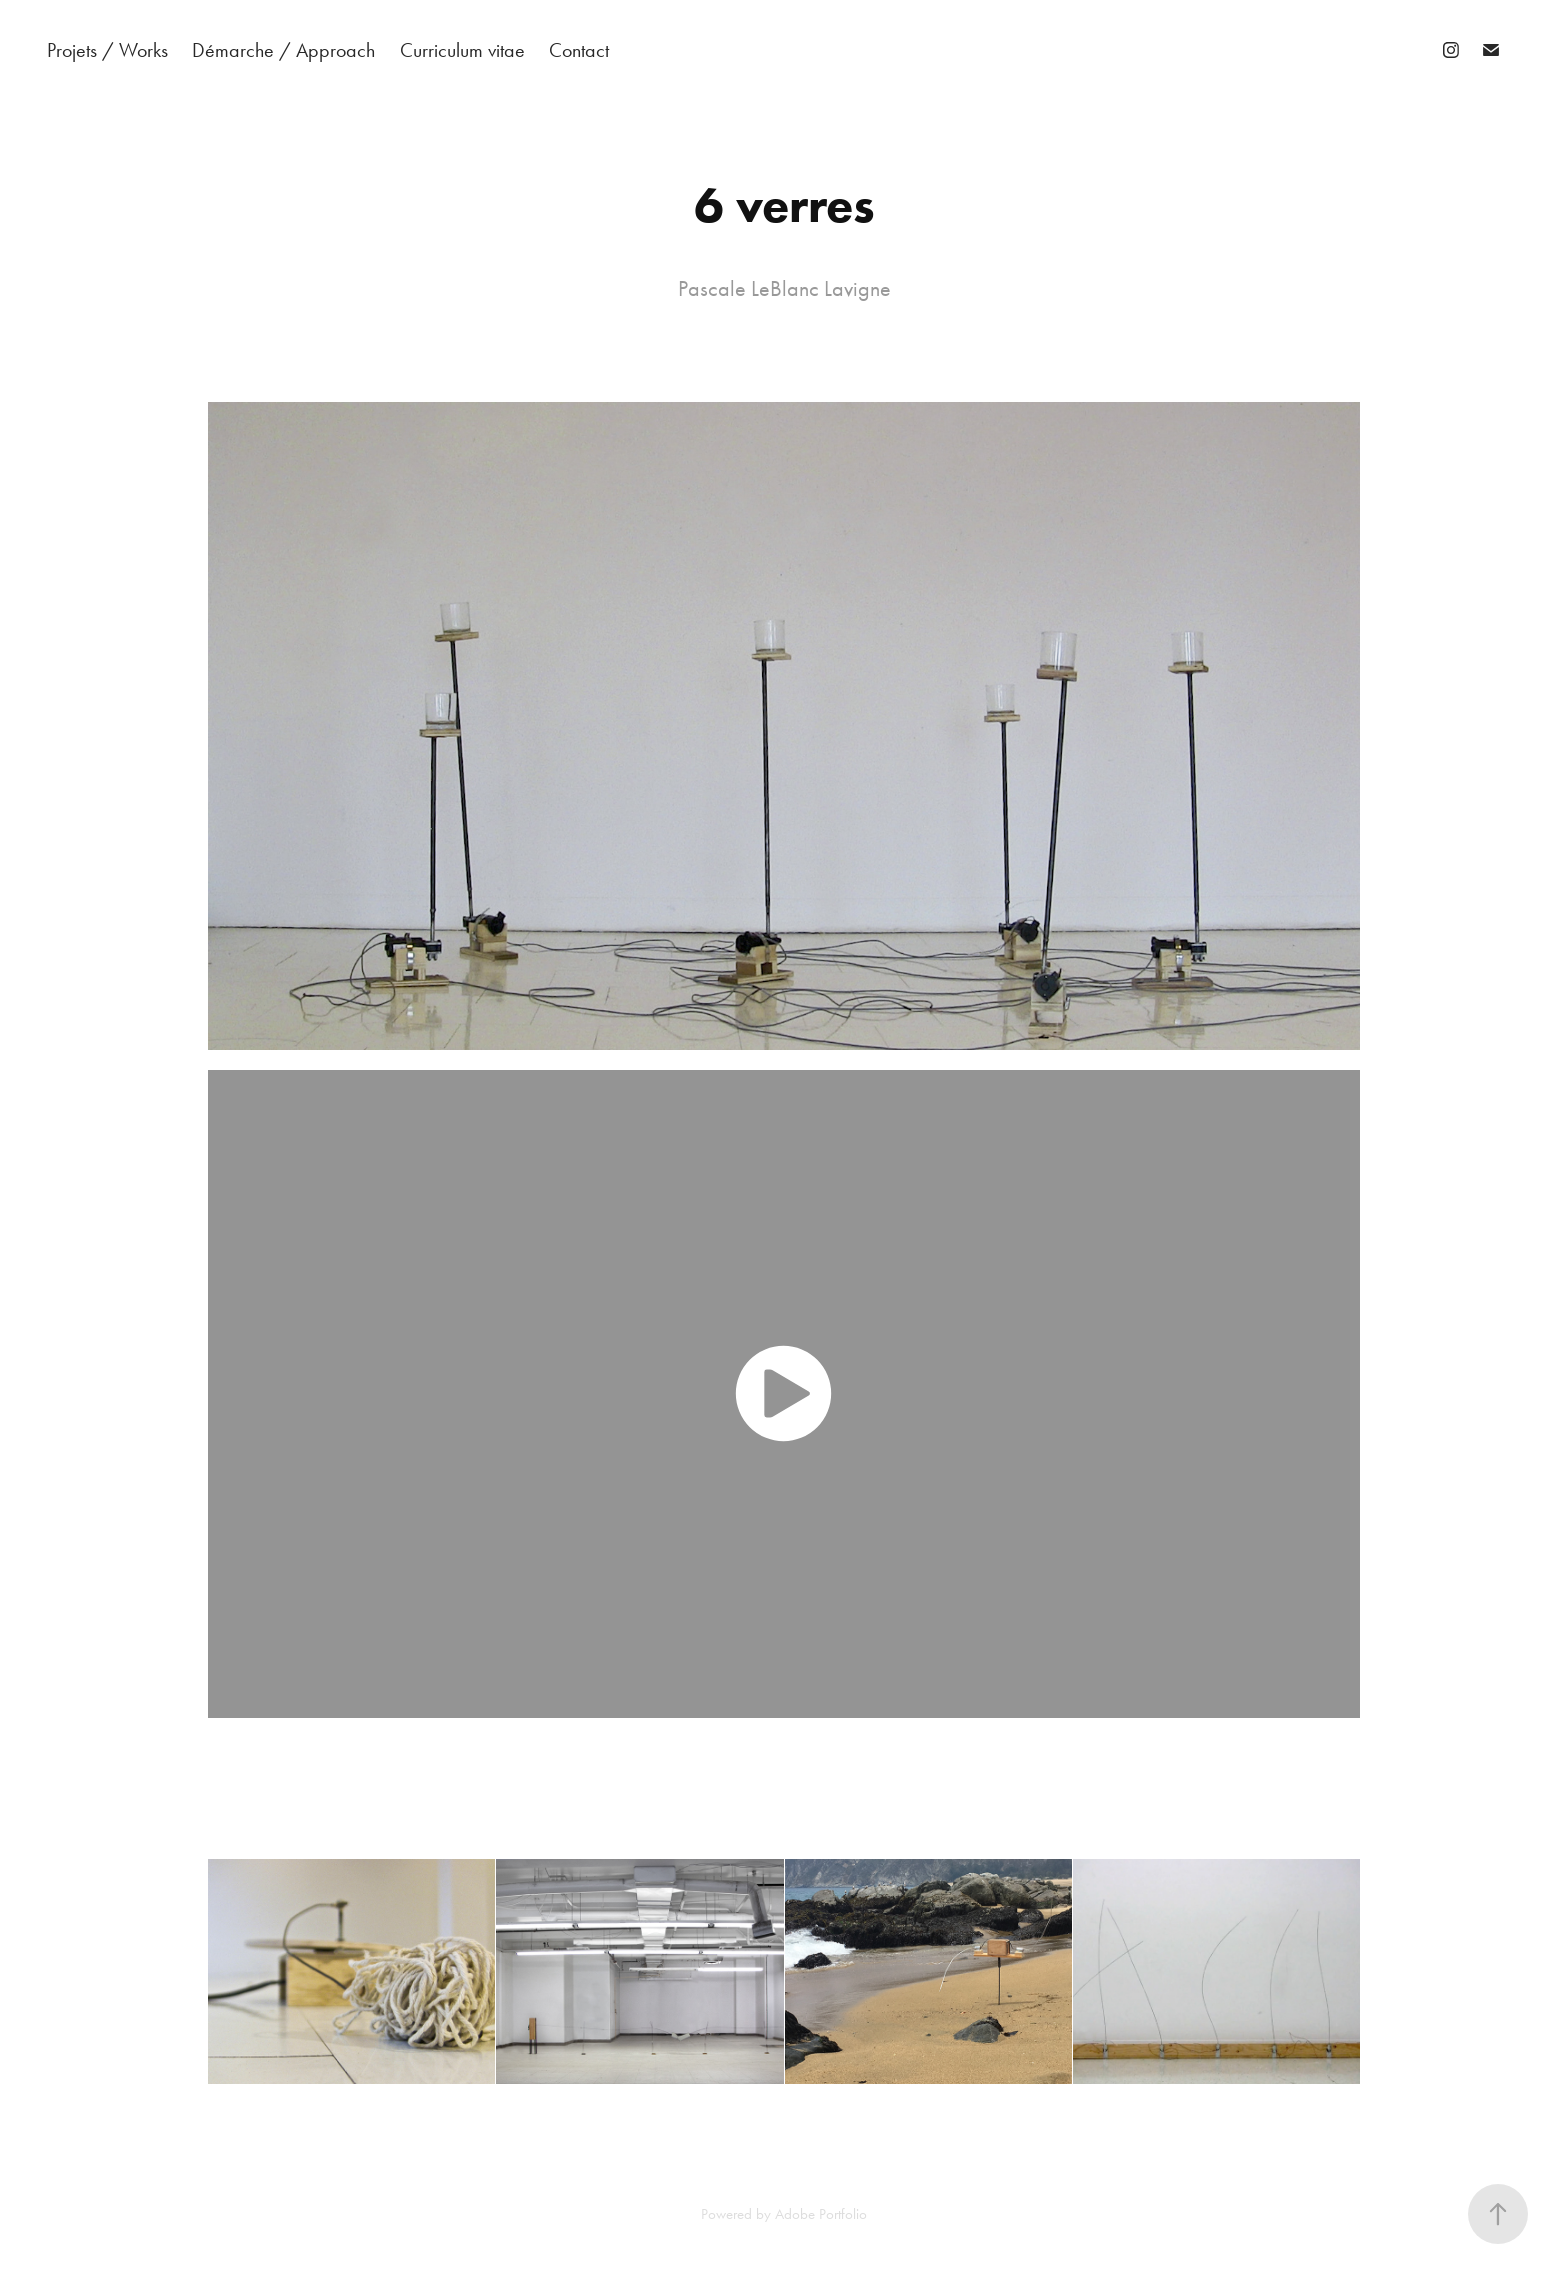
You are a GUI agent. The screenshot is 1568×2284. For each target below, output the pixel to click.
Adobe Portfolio (821, 2214)
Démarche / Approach (283, 50)
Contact (579, 50)
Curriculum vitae (462, 50)
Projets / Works (107, 50)
